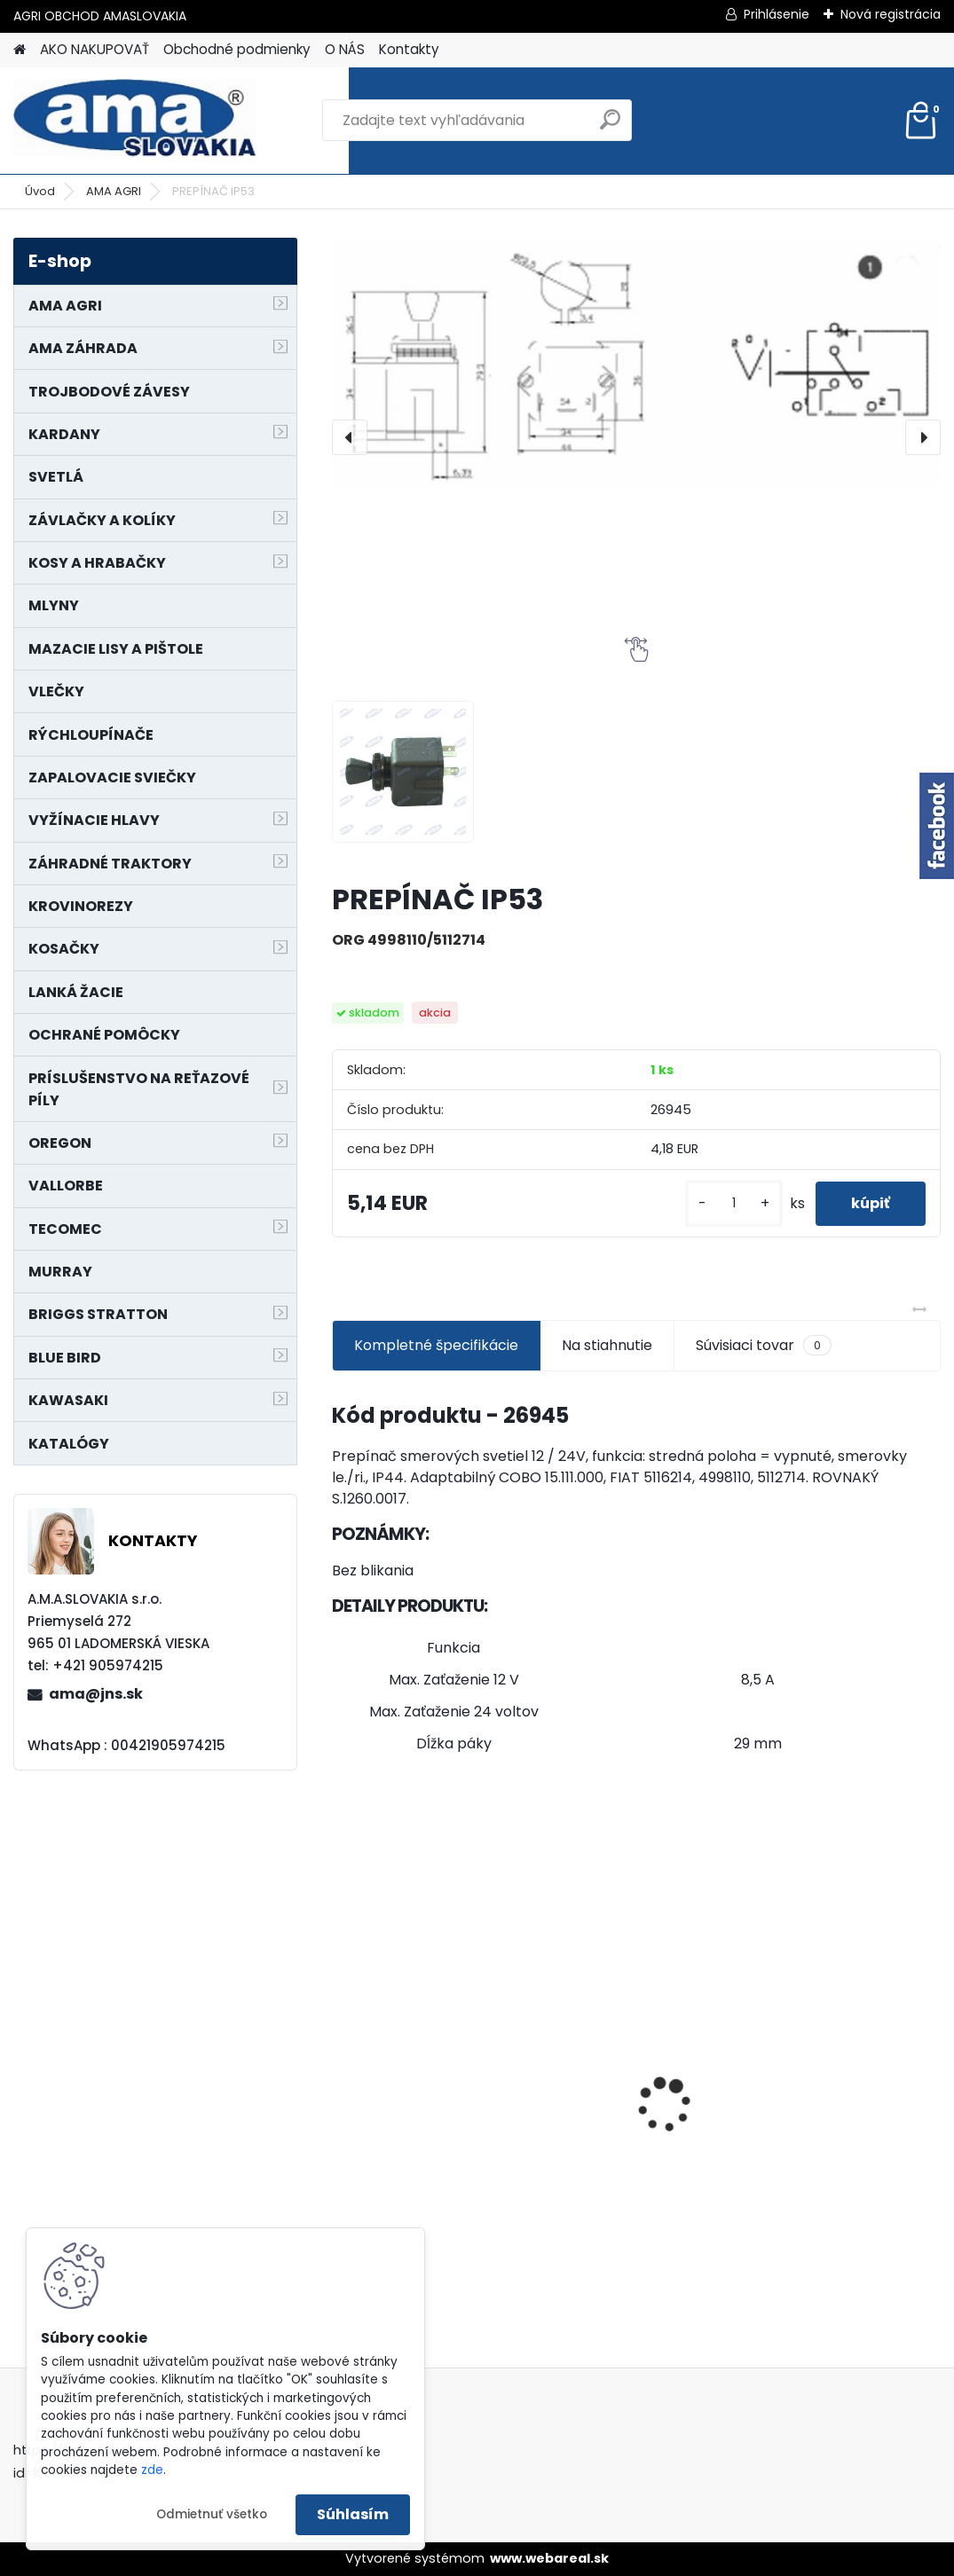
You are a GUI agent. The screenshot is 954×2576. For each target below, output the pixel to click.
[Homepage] (19, 50)
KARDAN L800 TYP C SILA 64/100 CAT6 (842, 2085)
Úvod (40, 191)
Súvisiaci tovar (764, 1345)
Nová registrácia (890, 14)
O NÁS (345, 49)
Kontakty (409, 49)
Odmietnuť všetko (211, 2514)
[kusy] (734, 1203)
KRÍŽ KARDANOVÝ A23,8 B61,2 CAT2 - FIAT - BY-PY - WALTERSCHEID (429, 1985)
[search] (610, 126)
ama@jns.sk (96, 1694)
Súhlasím (353, 2514)
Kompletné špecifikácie (436, 1345)
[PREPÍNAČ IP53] (636, 363)
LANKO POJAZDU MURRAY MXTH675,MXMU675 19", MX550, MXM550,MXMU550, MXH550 (636, 2090)
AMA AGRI (113, 191)
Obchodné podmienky (237, 49)
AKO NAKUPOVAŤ (94, 49)
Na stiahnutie (607, 1345)
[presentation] (349, 437)
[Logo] (135, 120)
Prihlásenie (776, 14)
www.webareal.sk (549, 2558)
